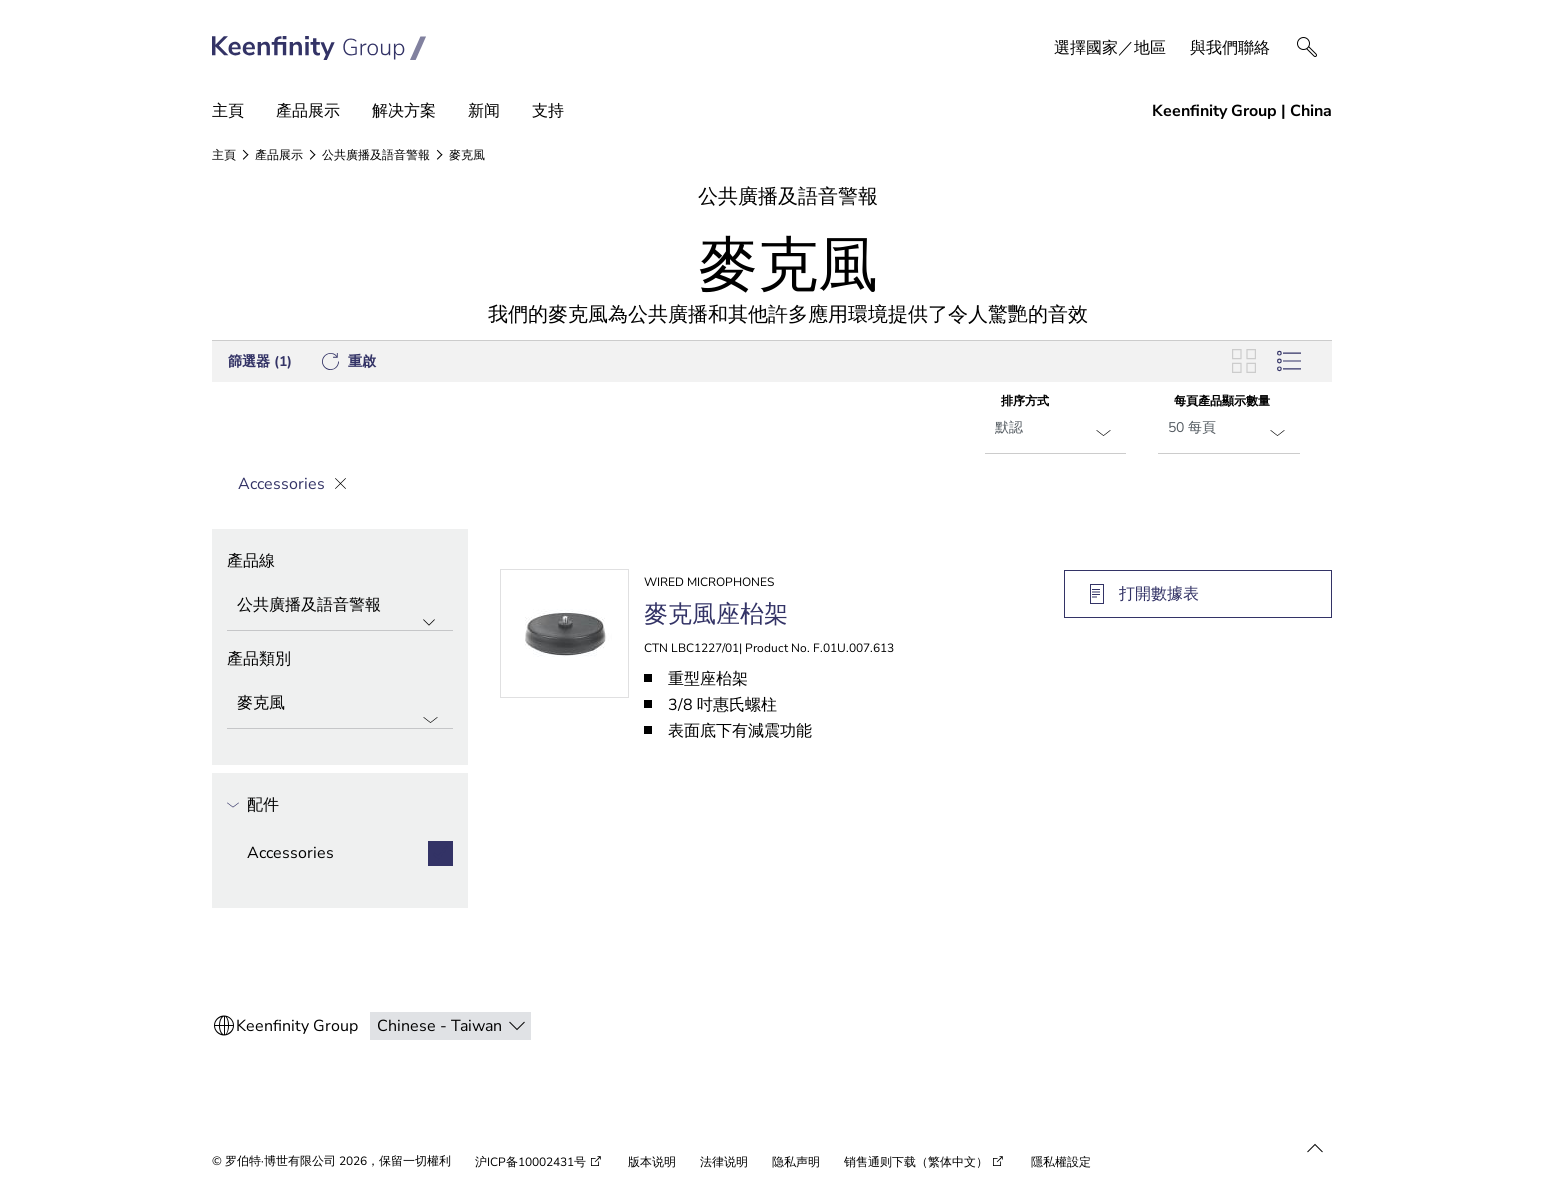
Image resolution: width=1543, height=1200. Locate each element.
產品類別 (259, 659)
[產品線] (340, 607)
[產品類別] (340, 705)
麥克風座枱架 (716, 614)
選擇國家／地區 (1110, 48)
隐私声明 (796, 1162)
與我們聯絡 (1230, 48)
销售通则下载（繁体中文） (916, 1162)
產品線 (251, 561)
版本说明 (652, 1162)
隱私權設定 (1061, 1162)
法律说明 (724, 1162)
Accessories (286, 484)
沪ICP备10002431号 (530, 1162)
